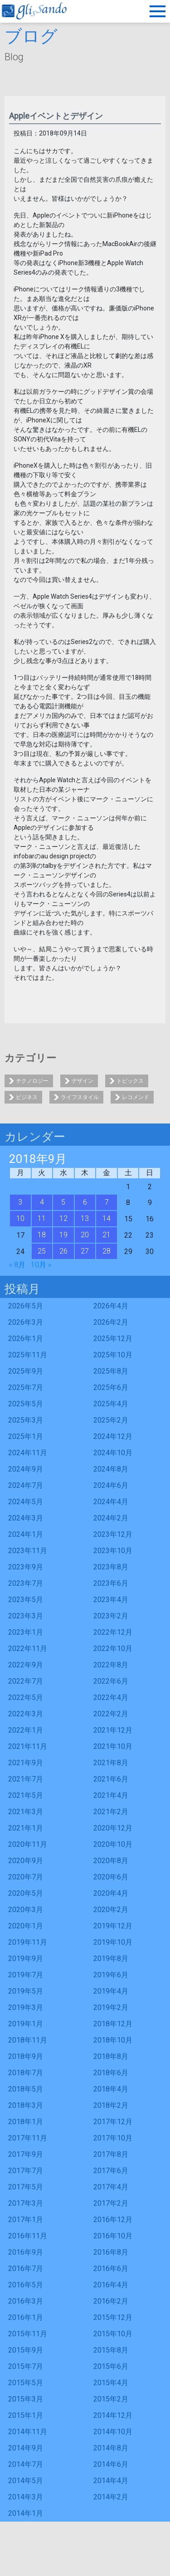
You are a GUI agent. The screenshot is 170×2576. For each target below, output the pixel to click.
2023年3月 (25, 1616)
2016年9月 (25, 2252)
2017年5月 (25, 2187)
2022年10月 (112, 1648)
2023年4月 (110, 1599)
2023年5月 (25, 1599)
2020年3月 (25, 1909)
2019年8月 (110, 1958)
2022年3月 (25, 1713)
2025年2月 (110, 1420)
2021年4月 (110, 1795)
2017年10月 (112, 2138)
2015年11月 (27, 2333)
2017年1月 (25, 2219)
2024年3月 (25, 1518)
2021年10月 (112, 1746)
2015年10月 (112, 2333)
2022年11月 (27, 1648)
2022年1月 (25, 1730)
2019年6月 (110, 1975)
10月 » (41, 1264)
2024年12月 (112, 1436)
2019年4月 (110, 1991)
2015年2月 (110, 2399)
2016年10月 (112, 2236)
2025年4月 (110, 1403)
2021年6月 (110, 1779)
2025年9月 (25, 1371)
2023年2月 (110, 1616)
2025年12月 (112, 1338)
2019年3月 (25, 2007)
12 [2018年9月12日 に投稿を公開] (63, 1218)
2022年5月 (25, 1697)
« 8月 (17, 1264)
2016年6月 (110, 2268)
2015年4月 (110, 2382)
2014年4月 (110, 2480)
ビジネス (27, 1097)
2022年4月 (110, 1697)
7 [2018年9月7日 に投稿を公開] (107, 1202)
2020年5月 (25, 1893)
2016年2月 (110, 2301)
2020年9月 (25, 1860)
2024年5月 (25, 1501)
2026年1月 (25, 1338)
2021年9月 (25, 1762)
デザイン (82, 1081)
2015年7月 (25, 2366)
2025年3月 (25, 1420)
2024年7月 (25, 1485)
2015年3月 (25, 2399)
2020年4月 (110, 1893)
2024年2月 (110, 1518)
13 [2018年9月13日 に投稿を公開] (85, 1218)
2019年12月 (112, 1926)
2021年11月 (27, 1746)
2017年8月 (110, 2154)
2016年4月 (110, 2285)
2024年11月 (27, 1452)
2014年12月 (112, 2415)
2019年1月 (25, 2023)
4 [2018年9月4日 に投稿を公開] (42, 1202)
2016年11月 (27, 2236)
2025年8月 (110, 1371)
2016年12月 (112, 2219)
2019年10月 (112, 1942)
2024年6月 (110, 1485)
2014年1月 (25, 2513)
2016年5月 (25, 2285)
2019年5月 (25, 1991)
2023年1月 (25, 1632)
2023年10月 (112, 1550)
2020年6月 (110, 1877)
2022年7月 (25, 1681)
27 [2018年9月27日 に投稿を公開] (85, 1251)
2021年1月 (25, 1828)
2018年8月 (110, 2056)
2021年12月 (112, 1730)
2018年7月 (25, 2072)
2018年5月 (25, 2089)
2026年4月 (110, 1306)
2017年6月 (110, 2170)
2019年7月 (25, 1975)
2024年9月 (25, 1469)
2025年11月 (27, 1355)
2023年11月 (27, 1550)
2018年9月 (25, 2056)
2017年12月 (112, 2121)
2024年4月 (110, 1501)
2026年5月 (25, 1306)
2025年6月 (110, 1387)
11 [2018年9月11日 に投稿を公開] (42, 1218)
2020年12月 (112, 1828)
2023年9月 (25, 1567)
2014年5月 (25, 2480)
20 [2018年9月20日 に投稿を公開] (85, 1234)
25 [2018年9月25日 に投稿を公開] (42, 1251)
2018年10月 (112, 2040)
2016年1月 (25, 2317)
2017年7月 (25, 2170)
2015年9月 (25, 2350)
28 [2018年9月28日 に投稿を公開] (106, 1251)
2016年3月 (25, 2301)
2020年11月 (27, 1844)
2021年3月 (25, 1811)
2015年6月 (110, 2366)
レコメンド (135, 1097)
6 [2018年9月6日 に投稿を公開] (85, 1202)
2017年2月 (110, 2203)
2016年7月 (25, 2268)
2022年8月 (110, 1665)
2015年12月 (112, 2317)
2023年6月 (110, 1583)
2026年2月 (110, 1322)
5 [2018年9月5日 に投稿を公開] (63, 1202)
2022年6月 (110, 1681)
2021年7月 (25, 1779)
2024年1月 (25, 1534)
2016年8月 (110, 2252)
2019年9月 (25, 1958)
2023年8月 (110, 1567)
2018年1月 (25, 2121)
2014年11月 (27, 2431)
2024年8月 (110, 1469)
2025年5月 (25, 1403)
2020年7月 (25, 1877)
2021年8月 (110, 1762)
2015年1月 (25, 2415)
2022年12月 (112, 1632)
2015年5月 (25, 2382)
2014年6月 (110, 2464)
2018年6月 (110, 2072)
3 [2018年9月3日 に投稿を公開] (20, 1202)
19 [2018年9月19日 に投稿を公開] (63, 1234)
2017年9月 (25, 2154)
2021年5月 (25, 1795)
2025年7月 (25, 1387)
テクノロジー (32, 1081)
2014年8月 (110, 2448)
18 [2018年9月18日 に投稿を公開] (42, 1234)
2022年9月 (25, 1665)
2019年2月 (110, 2007)
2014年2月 (110, 2497)
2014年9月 (25, 2448)
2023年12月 (112, 1534)
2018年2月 (110, 2105)
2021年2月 (110, 1811)
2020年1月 (25, 1926)
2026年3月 (25, 1322)
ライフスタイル (80, 1097)
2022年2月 (110, 1713)
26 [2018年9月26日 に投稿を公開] (63, 1251)
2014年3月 (25, 2497)
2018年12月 (112, 2023)
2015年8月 (110, 2350)
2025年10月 (112, 1355)
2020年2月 (110, 1909)
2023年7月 (25, 1583)
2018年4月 (110, 2089)
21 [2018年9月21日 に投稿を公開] (106, 1234)
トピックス (130, 1081)
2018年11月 (27, 2040)
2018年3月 (25, 2105)
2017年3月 (25, 2203)
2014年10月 (112, 2431)
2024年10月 (112, 1452)
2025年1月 (25, 1436)
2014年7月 (25, 2464)
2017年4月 (110, 2187)
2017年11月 (27, 2138)
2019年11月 (27, 1942)
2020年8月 (110, 1860)
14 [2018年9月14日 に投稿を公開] (106, 1218)
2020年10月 (112, 1844)
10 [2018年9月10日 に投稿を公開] (20, 1218)
